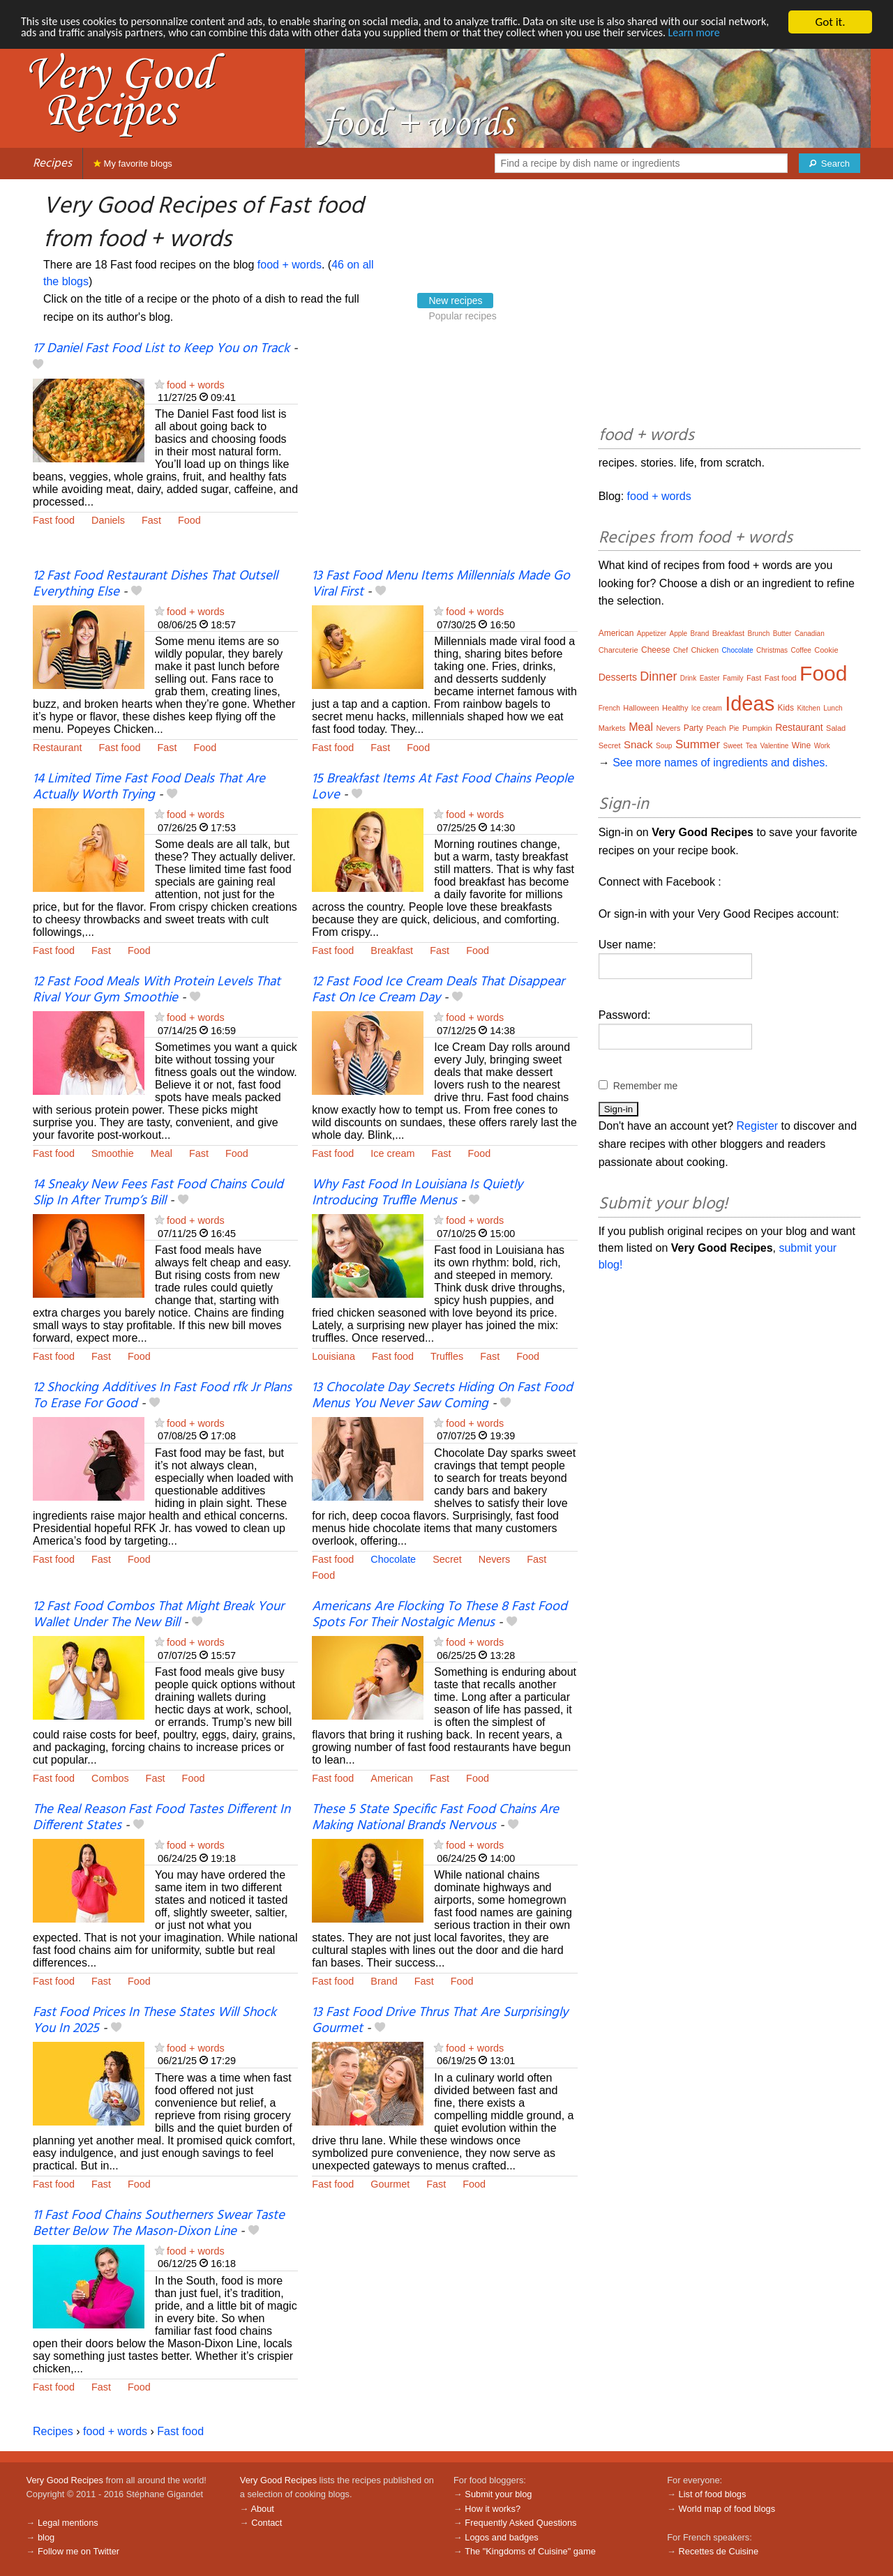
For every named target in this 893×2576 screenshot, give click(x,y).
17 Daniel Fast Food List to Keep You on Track (161, 348)
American (391, 1778)
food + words (289, 265)
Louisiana (333, 1356)
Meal (161, 1153)
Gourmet (390, 2184)
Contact (266, 2522)
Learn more (48, 46)
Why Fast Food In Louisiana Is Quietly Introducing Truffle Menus (417, 1192)
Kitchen (808, 708)
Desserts (618, 677)
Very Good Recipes (65, 2480)
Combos (110, 1778)
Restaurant (57, 747)
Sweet (733, 746)
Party (693, 728)
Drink (688, 678)
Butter (782, 633)
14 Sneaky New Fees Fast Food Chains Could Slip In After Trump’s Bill (158, 1192)
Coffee (801, 650)
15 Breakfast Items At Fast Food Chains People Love (442, 786)
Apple (679, 633)
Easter (710, 678)
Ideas (749, 703)
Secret (447, 1559)
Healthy (675, 708)
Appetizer (651, 633)
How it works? (492, 2508)
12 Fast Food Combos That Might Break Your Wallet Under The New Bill (158, 1614)
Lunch (832, 708)
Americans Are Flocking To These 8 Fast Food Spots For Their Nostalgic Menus (439, 1614)
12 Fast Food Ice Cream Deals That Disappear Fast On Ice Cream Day (438, 989)
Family (733, 678)
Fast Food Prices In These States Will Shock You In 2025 (154, 2020)
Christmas (772, 650)
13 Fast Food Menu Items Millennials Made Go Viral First (441, 584)
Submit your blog (498, 2494)
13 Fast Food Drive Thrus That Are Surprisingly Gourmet (440, 2020)
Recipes (52, 163)
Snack (638, 744)
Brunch (759, 633)
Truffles (446, 1356)
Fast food (54, 520)
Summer (697, 744)
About (261, 2508)
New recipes (455, 300)
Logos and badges (501, 2537)
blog (46, 2537)
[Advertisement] (444, 455)
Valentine (774, 746)
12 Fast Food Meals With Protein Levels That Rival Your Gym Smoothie (156, 989)
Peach (716, 728)
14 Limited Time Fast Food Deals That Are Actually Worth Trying (149, 786)
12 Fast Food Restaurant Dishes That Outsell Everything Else (155, 584)
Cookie (826, 650)
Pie (734, 728)
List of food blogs (712, 2494)
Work (822, 746)
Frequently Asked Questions (520, 2522)
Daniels (108, 520)
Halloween (641, 708)
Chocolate (393, 1559)
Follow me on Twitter (78, 2551)
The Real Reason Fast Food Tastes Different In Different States (161, 1817)
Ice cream (392, 1153)
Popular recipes (462, 315)
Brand (383, 1981)
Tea (751, 746)
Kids (786, 708)
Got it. (830, 22)
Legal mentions (68, 2522)
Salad (836, 728)
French (609, 708)
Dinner (658, 676)
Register (758, 1126)
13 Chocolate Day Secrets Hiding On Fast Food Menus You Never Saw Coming (442, 1395)
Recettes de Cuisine (719, 2551)
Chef (680, 650)
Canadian (810, 633)
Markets (612, 728)
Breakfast (391, 950)
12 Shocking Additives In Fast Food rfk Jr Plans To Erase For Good (162, 1395)
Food (189, 520)
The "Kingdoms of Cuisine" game (530, 2551)
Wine (801, 745)
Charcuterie (618, 650)
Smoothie (112, 1153)
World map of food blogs (727, 2508)
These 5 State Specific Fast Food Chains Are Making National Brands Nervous (435, 1817)
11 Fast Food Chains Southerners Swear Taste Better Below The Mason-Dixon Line (159, 2223)
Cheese (655, 650)
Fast (151, 520)
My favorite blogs (132, 163)
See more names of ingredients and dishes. (720, 762)
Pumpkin (757, 728)
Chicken (705, 650)
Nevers (495, 1559)
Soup (664, 746)
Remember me (645, 1085)
